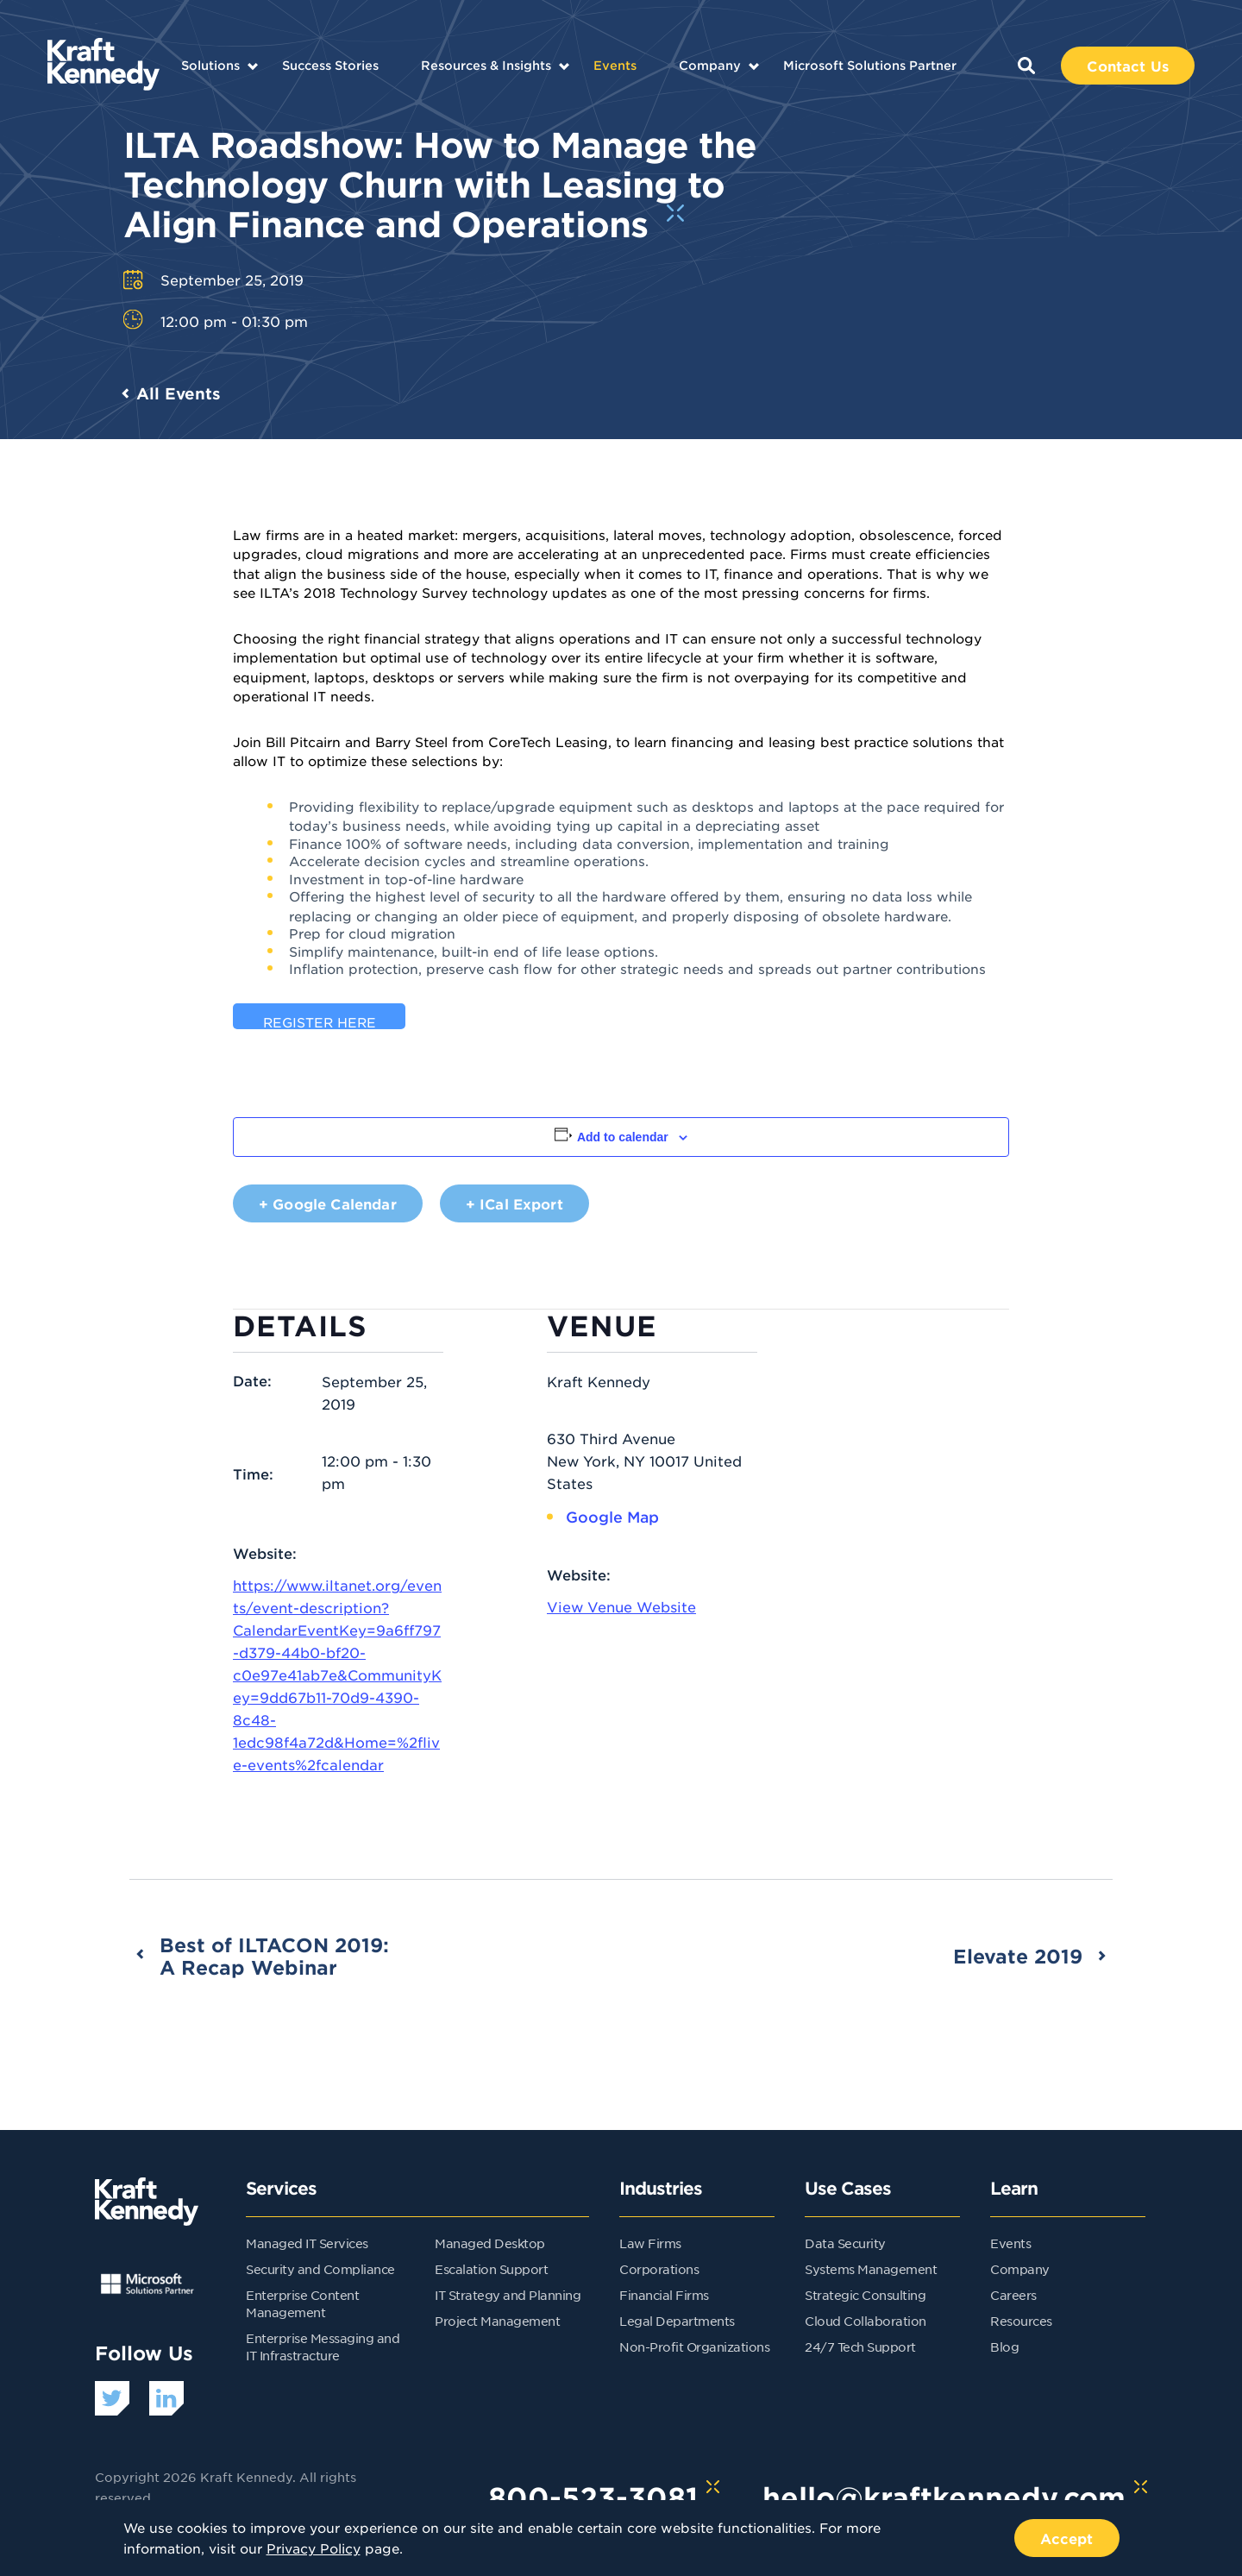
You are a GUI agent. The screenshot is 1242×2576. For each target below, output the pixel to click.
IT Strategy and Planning (507, 2295)
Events (615, 65)
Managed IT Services (307, 2243)
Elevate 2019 (1017, 1956)
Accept (1067, 2538)
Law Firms (650, 2243)
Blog (1004, 2346)
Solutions (210, 65)
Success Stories (330, 65)
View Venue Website (621, 1606)
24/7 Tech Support (860, 2346)
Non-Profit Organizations (694, 2346)
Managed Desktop (490, 2243)
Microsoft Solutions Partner (870, 65)
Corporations (659, 2269)
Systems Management (871, 2269)
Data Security (845, 2243)
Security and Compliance (320, 2269)
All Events (178, 393)
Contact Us (1128, 65)
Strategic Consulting (865, 2295)
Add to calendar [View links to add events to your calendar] (622, 1137)
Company (710, 65)
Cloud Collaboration (865, 2320)
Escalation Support (491, 2269)
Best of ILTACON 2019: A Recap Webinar (274, 1955)
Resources (1021, 2320)
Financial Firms (664, 2295)
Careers (1013, 2295)
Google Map (612, 1516)
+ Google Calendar (328, 1203)
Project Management (497, 2320)
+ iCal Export (514, 1203)
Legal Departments (677, 2320)
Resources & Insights (486, 65)
